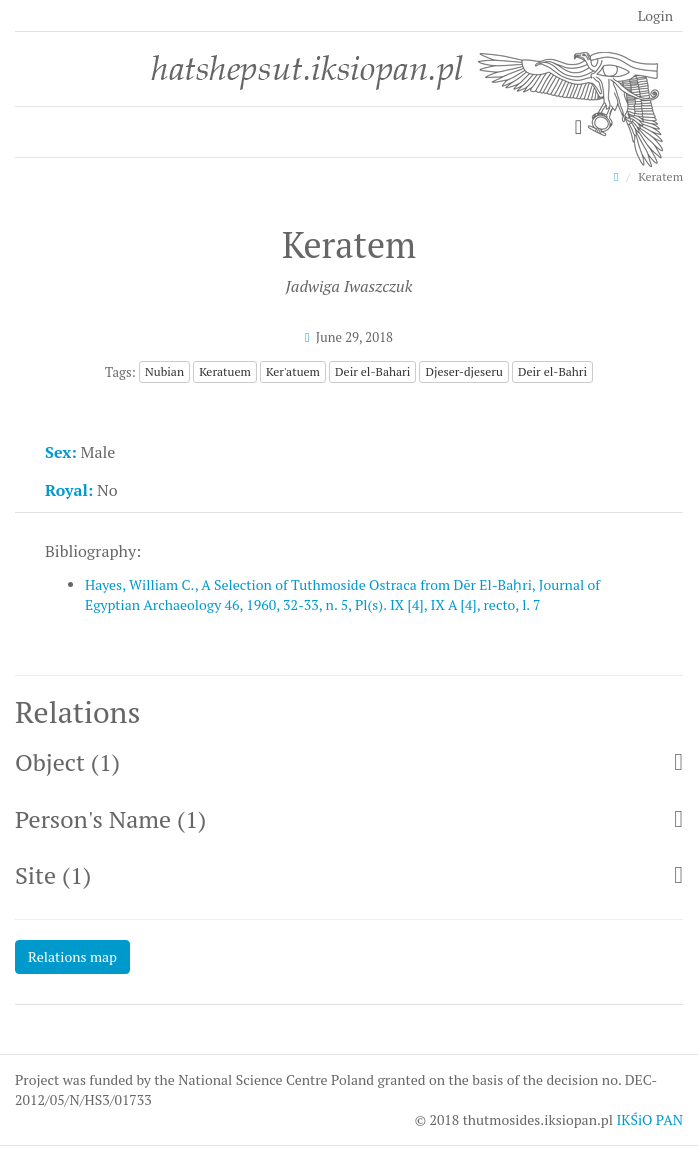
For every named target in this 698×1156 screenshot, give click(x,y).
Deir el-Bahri (552, 371)
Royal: (69, 490)
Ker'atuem (293, 371)
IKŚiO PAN (649, 1119)
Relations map (72, 956)
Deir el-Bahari (372, 371)
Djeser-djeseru (463, 371)
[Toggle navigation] (578, 127)
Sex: (61, 452)
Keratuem (225, 371)
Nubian (164, 371)
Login (655, 15)
